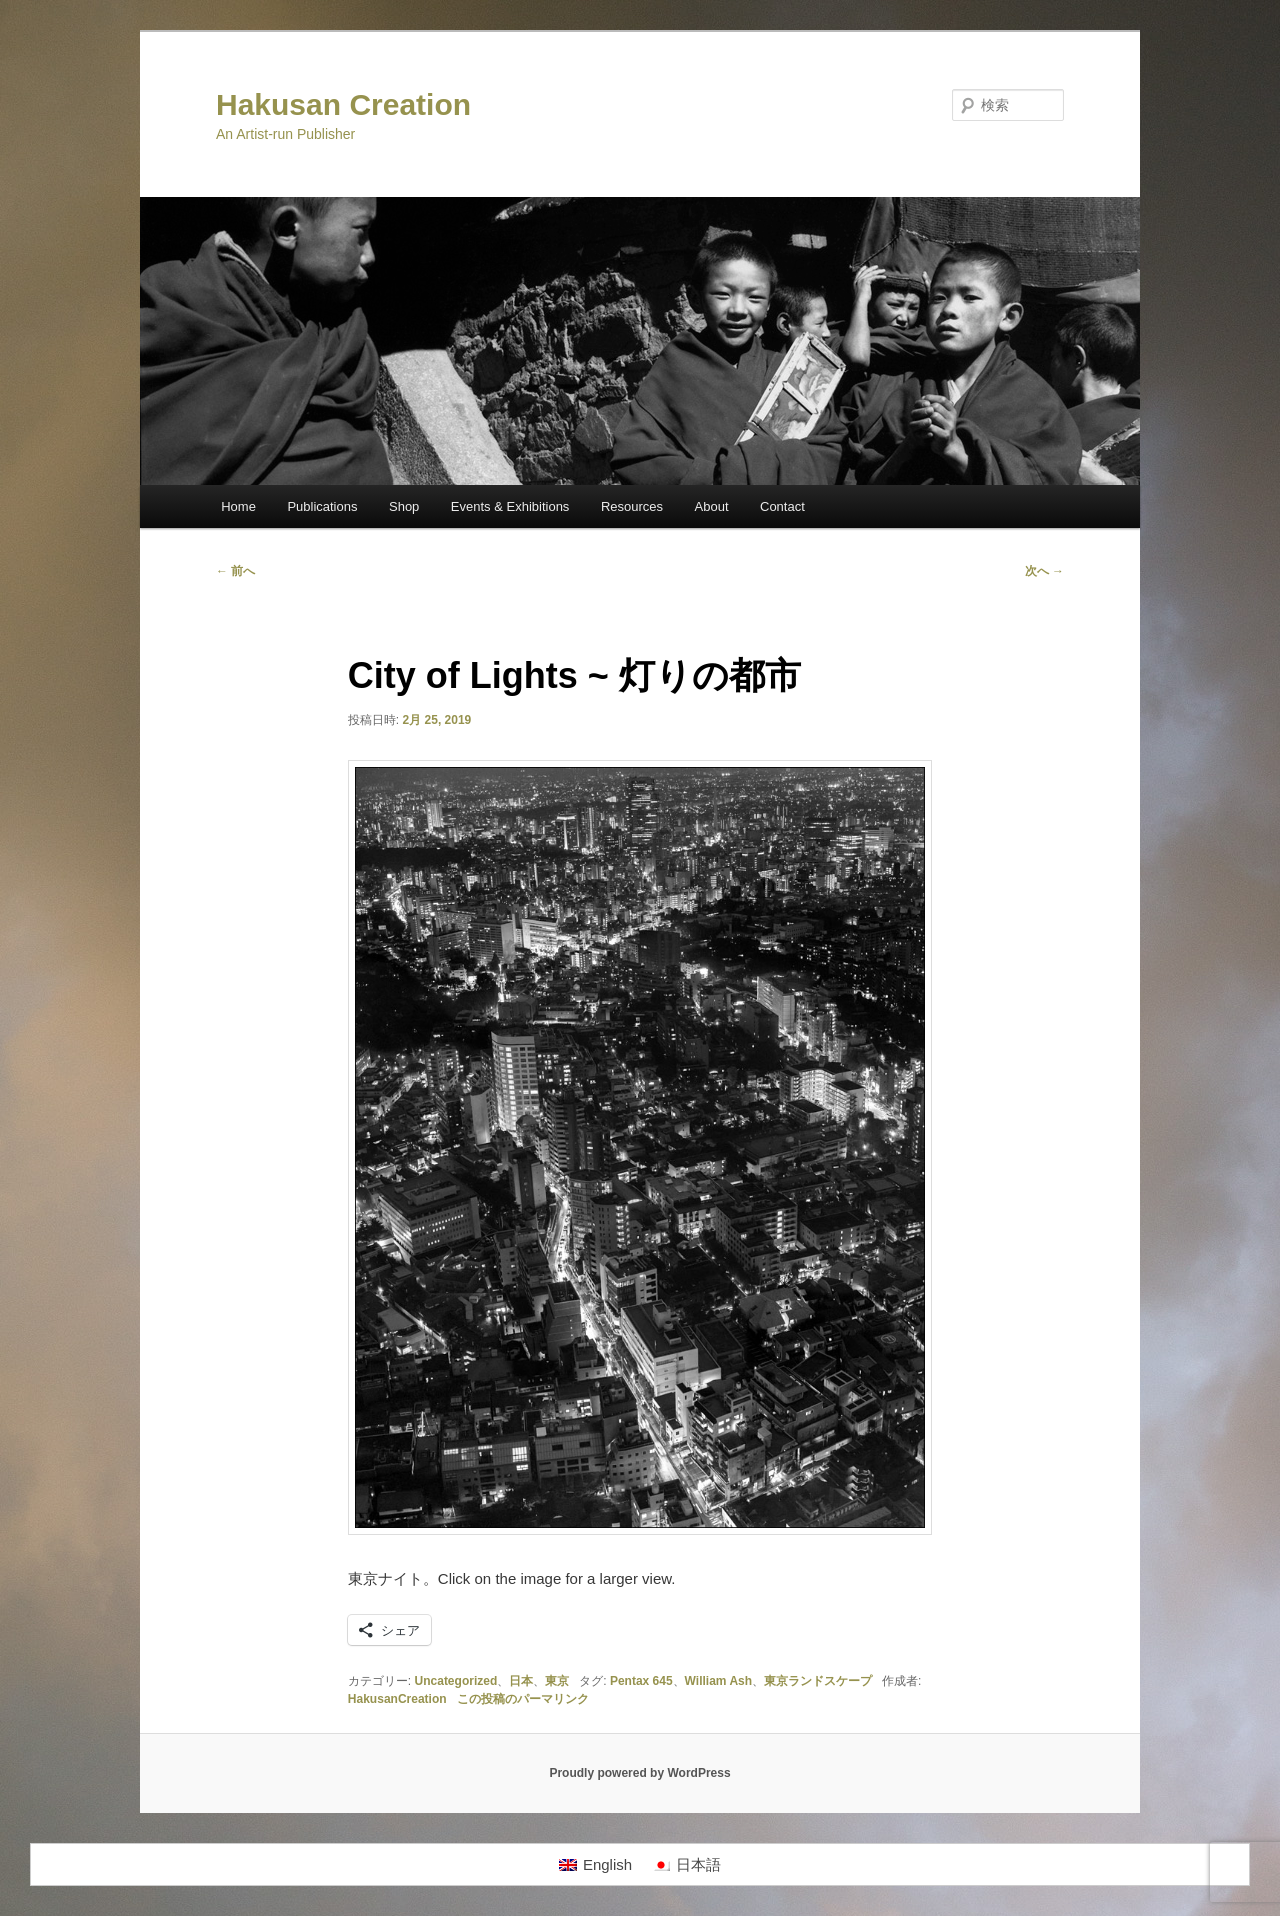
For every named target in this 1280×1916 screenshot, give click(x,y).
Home (238, 506)
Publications (322, 506)
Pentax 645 (641, 1681)
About (712, 506)
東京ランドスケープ (818, 1681)
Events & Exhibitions (510, 506)
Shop (404, 506)
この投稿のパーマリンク (523, 1699)
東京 (557, 1681)
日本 (521, 1681)
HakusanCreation (397, 1699)
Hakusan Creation (343, 104)
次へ (1044, 571)
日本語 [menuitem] (698, 1864)
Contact (782, 506)
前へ (235, 571)
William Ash (718, 1681)
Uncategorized (456, 1681)
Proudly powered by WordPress (639, 1773)
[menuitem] (595, 1865)
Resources (632, 506)
